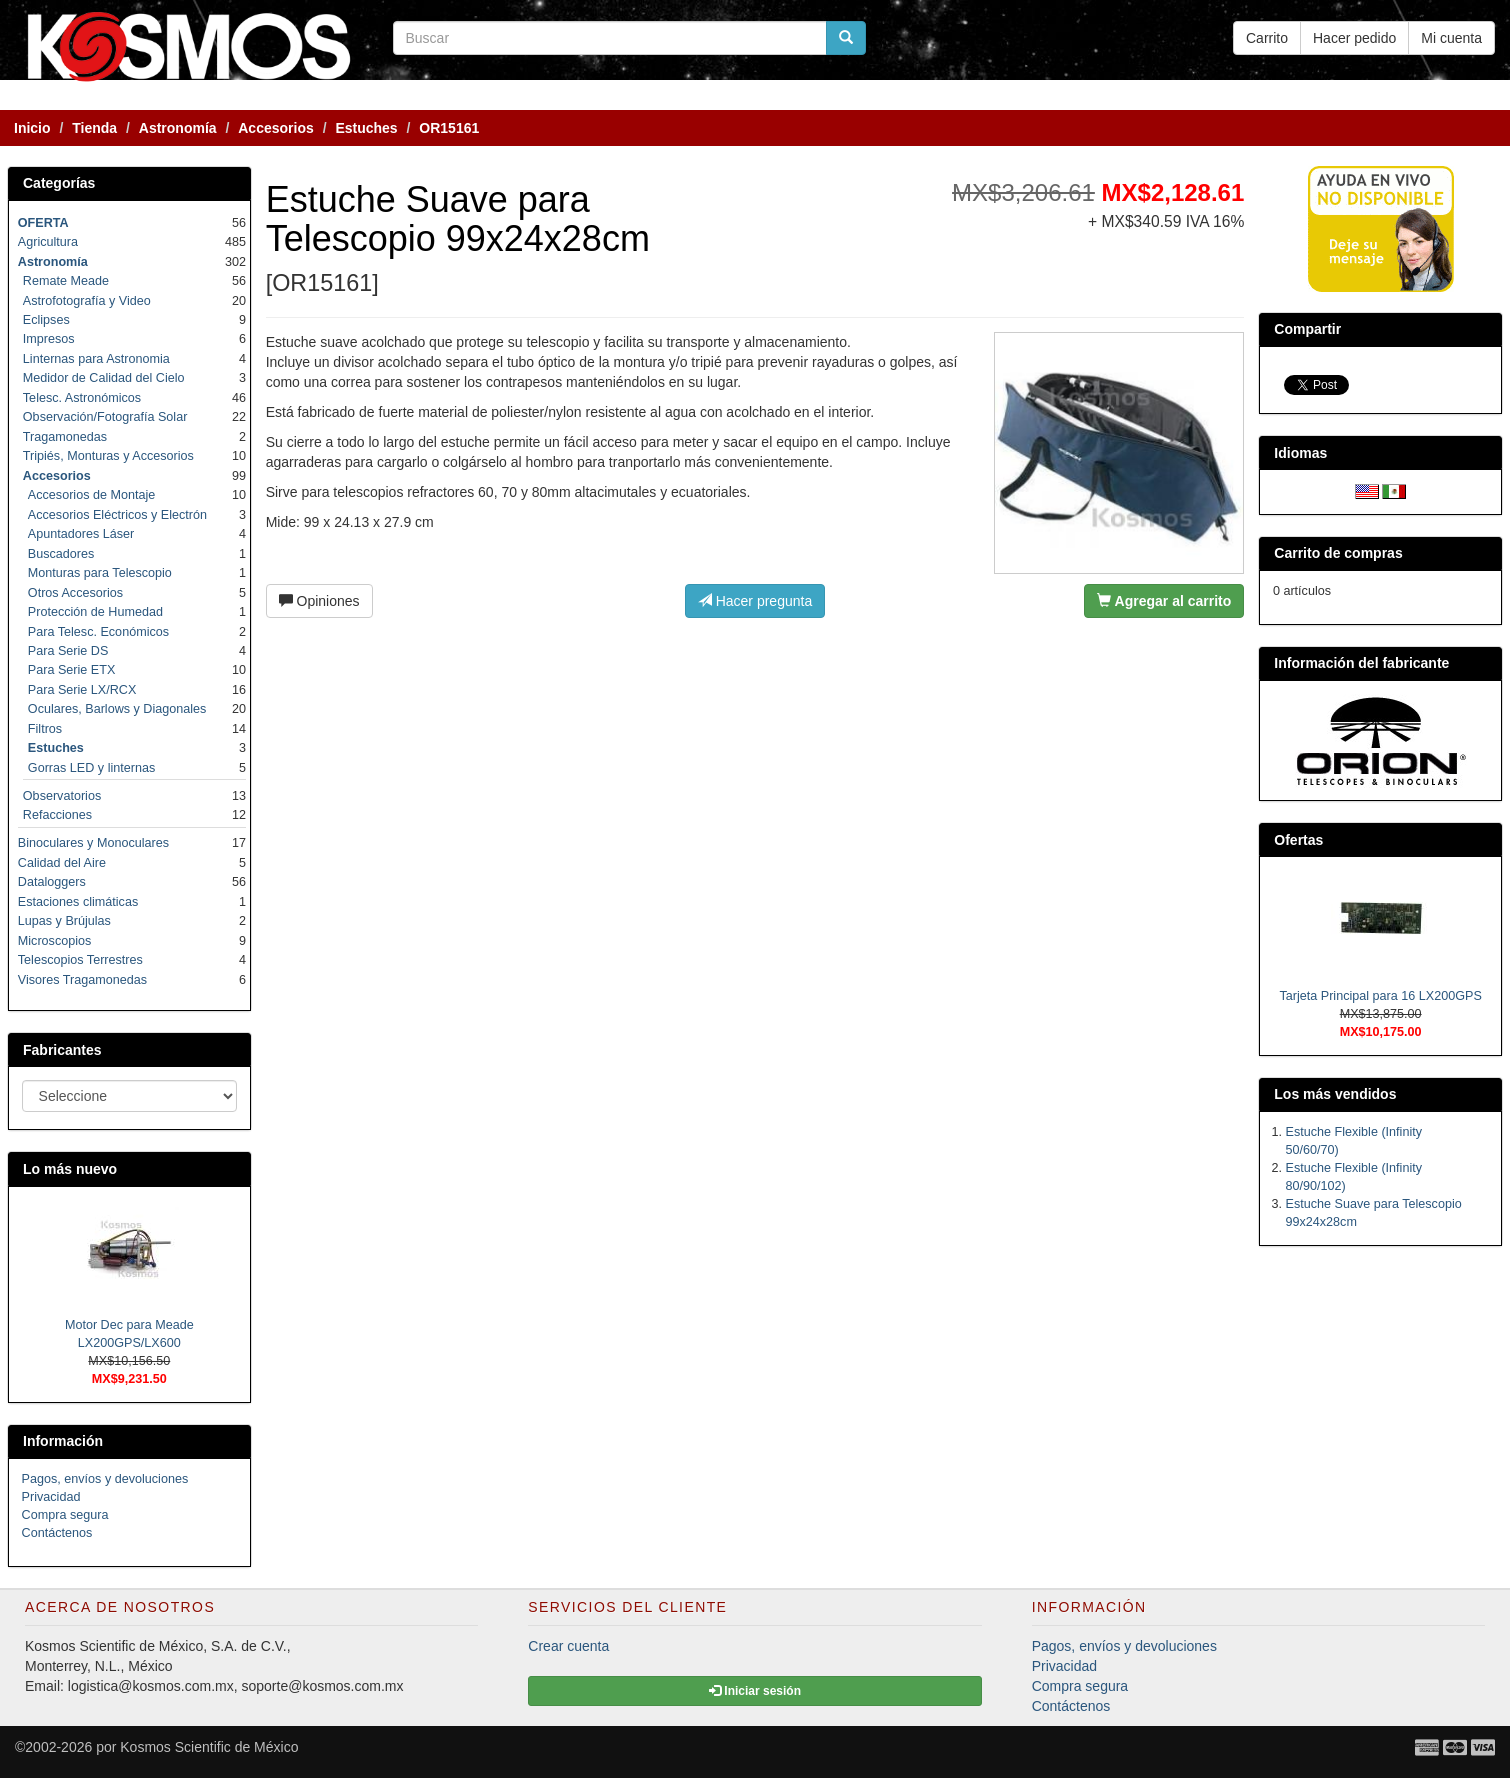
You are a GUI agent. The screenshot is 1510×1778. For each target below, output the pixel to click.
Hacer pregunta (755, 601)
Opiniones (319, 601)
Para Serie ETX (72, 670)
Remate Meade (66, 281)
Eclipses (46, 320)
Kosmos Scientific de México (209, 1747)
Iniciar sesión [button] (755, 1691)
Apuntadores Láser (81, 534)
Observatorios (62, 796)
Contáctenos (57, 1533)
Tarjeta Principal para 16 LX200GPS (1380, 996)
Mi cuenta (1451, 38)
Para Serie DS (68, 651)
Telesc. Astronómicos (82, 398)
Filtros (45, 729)
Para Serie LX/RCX (82, 690)
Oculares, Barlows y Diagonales (117, 709)
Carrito (1267, 38)
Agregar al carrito (1164, 601)
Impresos (49, 339)
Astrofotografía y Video (87, 301)
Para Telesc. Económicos (98, 632)
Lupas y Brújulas (64, 921)
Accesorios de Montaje (91, 495)
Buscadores (61, 554)
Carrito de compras (1338, 553)
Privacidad (51, 1497)
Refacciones (57, 815)
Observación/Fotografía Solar (105, 417)
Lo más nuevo (70, 1169)
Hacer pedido (1354, 38)
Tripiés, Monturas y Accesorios (108, 456)
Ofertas (1298, 840)
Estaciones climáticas (78, 902)
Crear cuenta (568, 1646)
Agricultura (48, 242)
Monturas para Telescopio (100, 573)
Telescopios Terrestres (80, 960)
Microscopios (54, 941)
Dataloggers (52, 882)
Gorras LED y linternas (91, 768)
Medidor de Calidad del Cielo (104, 378)
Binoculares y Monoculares (93, 843)
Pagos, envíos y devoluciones (105, 1479)
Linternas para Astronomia (96, 359)
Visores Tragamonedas (82, 980)
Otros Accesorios (75, 593)
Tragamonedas (65, 437)
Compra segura (65, 1515)
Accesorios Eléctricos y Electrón (117, 515)
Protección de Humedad (95, 612)
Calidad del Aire (62, 863)
